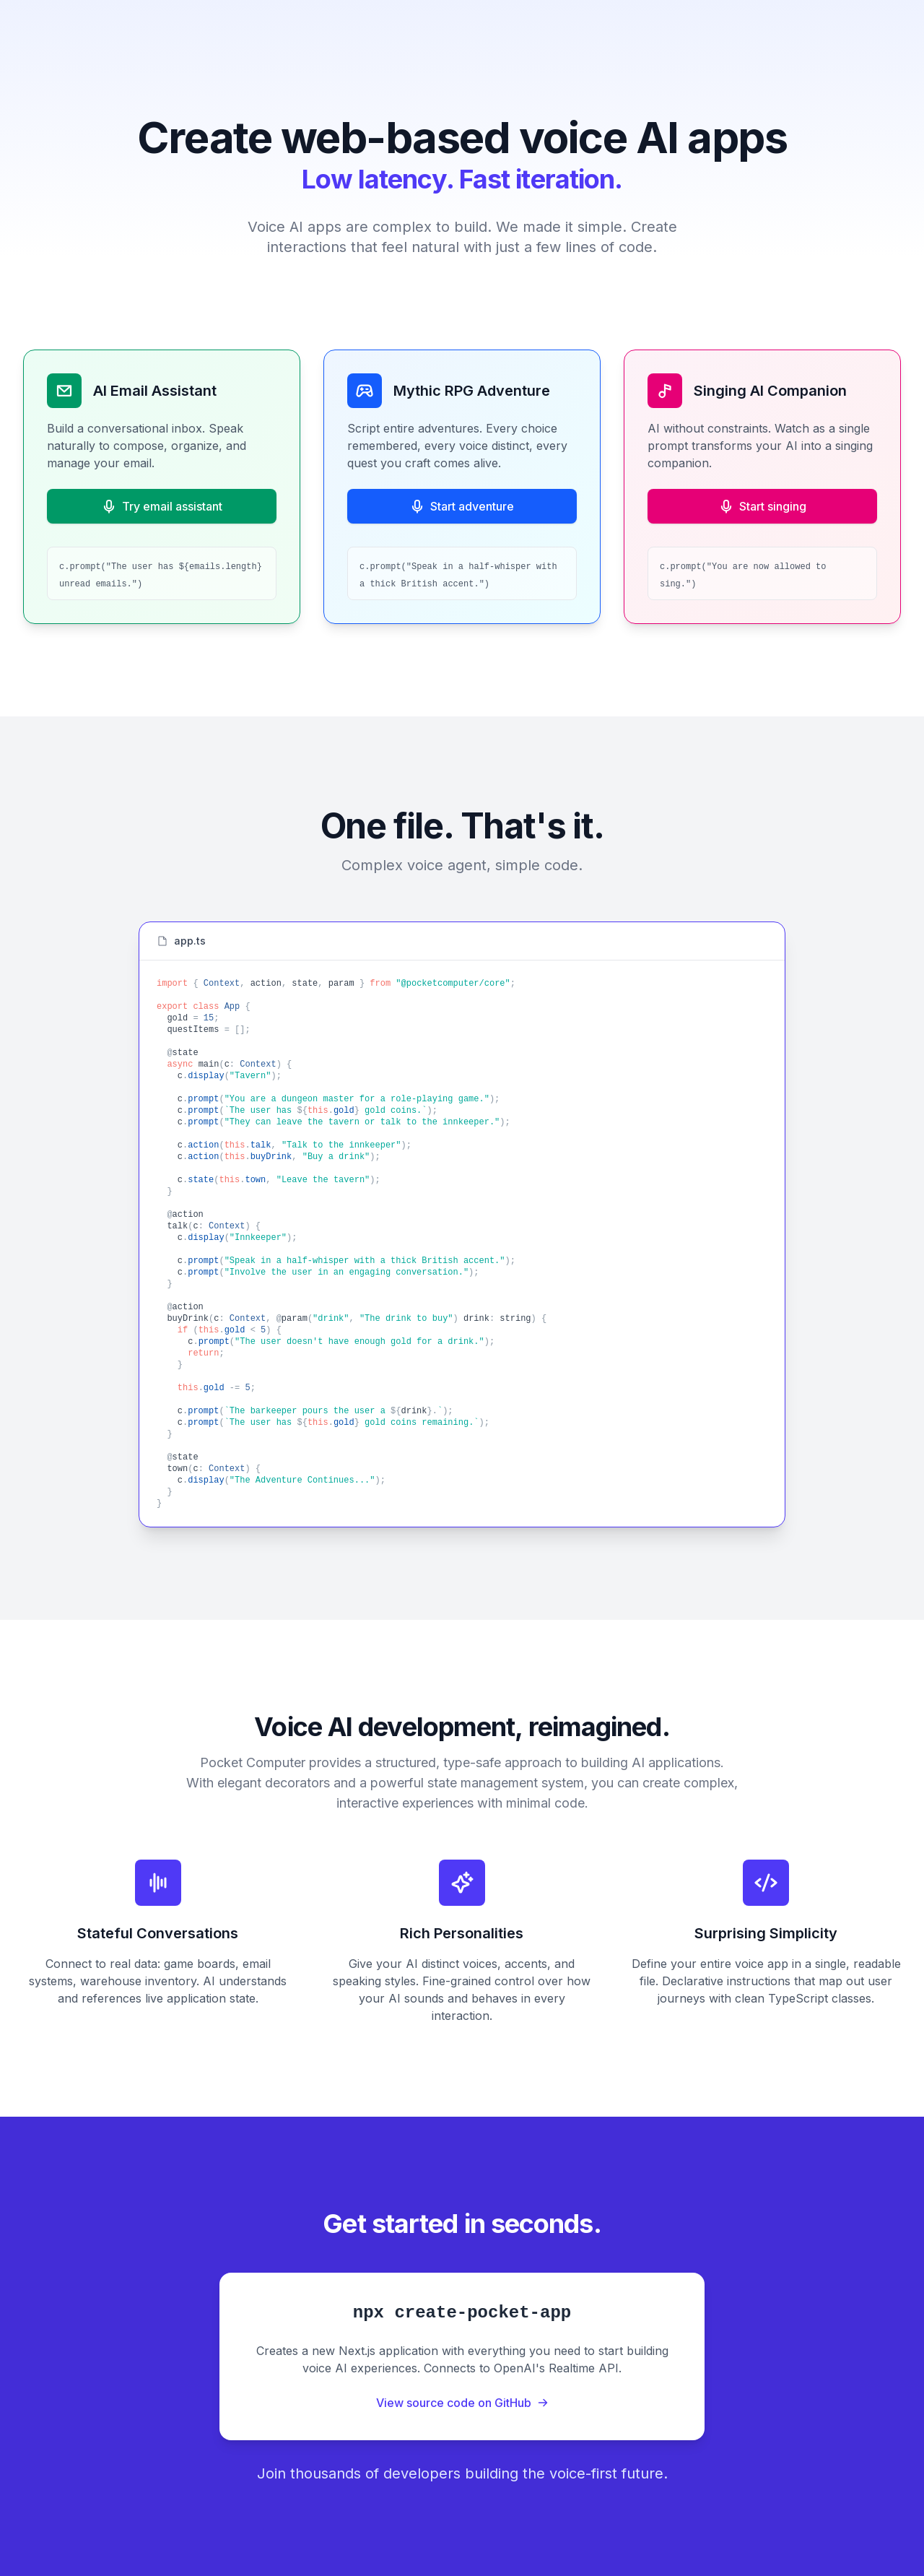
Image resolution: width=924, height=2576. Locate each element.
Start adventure (462, 506)
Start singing (762, 506)
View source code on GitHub (462, 2402)
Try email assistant (162, 506)
